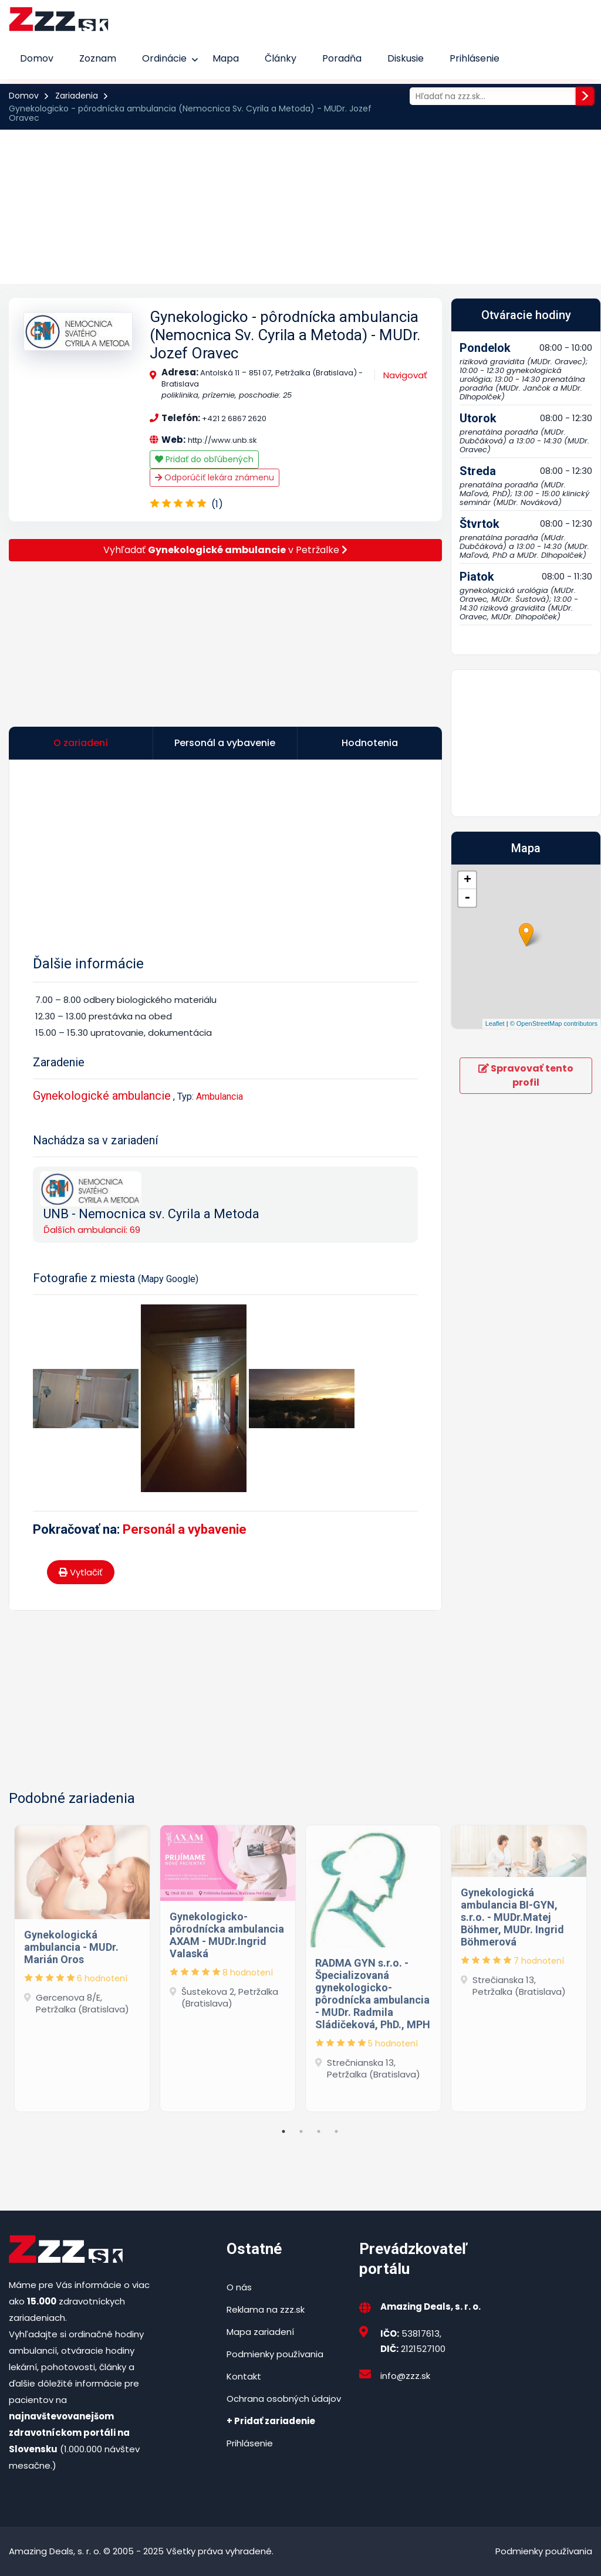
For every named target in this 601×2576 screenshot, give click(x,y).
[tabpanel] (82, 1964)
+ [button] (467, 880)
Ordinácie (164, 58)
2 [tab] (301, 2131)
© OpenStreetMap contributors (553, 1023)
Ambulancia (219, 1096)
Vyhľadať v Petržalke (225, 550)
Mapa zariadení (260, 2332)
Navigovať (405, 375)
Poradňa (342, 58)
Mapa (225, 58)
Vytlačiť (81, 1572)
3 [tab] (319, 2131)
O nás (239, 2287)
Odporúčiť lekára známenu (214, 477)
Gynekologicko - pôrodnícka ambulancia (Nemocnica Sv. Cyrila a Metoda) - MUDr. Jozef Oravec (285, 335)
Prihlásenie (474, 58)
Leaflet (495, 1023)
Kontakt (244, 2376)
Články (280, 58)
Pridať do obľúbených (204, 459)
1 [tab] (283, 2131)
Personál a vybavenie (185, 1529)
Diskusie (405, 58)
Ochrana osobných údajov (284, 2398)
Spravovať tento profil (525, 1075)
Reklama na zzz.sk (266, 2309)
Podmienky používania (275, 2354)
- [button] (467, 898)
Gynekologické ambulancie (102, 1096)
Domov (36, 58)
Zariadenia (76, 95)
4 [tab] (336, 2131)
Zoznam (97, 58)
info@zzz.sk (405, 2376)
